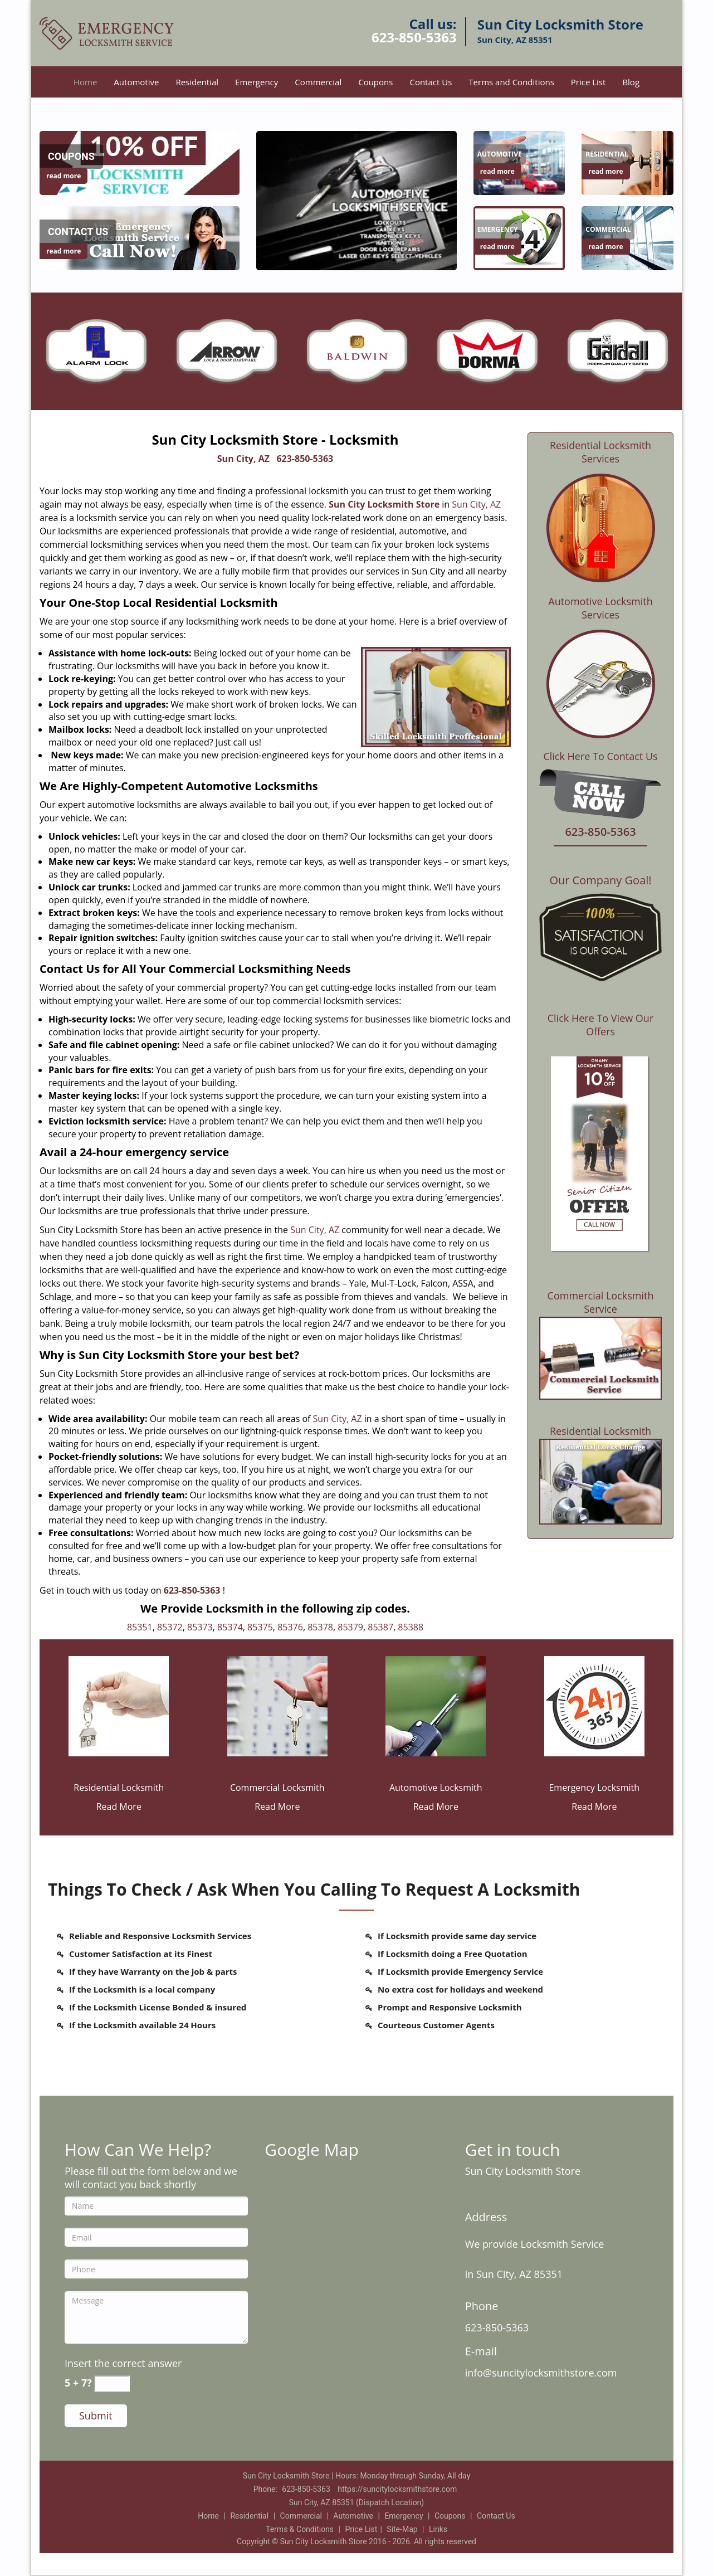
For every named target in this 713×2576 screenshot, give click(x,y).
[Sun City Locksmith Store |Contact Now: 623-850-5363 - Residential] (607, 154)
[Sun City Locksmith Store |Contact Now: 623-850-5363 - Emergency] (497, 230)
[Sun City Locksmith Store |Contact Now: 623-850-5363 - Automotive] (499, 154)
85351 (140, 1627)
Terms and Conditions (511, 81)
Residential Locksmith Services (600, 452)
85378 (320, 1627)
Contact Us (430, 81)
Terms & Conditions (300, 2529)
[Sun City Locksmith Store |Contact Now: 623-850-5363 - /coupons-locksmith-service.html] (140, 162)
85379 (350, 1627)
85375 (260, 1627)
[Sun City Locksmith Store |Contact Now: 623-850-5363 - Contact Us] (78, 232)
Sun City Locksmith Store (384, 504)
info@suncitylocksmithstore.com (541, 2372)
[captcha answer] (112, 2383)
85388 (410, 1627)
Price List (588, 81)
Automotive (136, 81)
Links (438, 2529)
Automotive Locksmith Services (600, 608)
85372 (170, 1627)
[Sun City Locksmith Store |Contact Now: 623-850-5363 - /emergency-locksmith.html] (594, 1705)
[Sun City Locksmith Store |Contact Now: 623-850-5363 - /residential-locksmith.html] (119, 1705)
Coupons (375, 81)
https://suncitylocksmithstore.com (397, 2489)
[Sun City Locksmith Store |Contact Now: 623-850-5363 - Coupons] (71, 156)
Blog (630, 81)
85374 (230, 1627)
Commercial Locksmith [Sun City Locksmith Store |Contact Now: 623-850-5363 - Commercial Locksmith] (277, 1787)
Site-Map (402, 2529)
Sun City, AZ (243, 458)
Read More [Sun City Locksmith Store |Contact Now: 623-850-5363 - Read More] (118, 1806)
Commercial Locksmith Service (601, 1302)
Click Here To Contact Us (600, 756)
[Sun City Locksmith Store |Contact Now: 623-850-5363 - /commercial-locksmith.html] (277, 1705)
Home (85, 81)
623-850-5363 (414, 37)
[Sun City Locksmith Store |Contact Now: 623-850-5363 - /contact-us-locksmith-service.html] (140, 237)
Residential (196, 81)
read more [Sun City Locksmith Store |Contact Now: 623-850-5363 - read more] (63, 176)
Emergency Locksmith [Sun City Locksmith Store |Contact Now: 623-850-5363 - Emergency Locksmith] (594, 1787)
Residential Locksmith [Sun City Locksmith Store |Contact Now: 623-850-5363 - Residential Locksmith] (119, 1787)
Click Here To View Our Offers (601, 1024)
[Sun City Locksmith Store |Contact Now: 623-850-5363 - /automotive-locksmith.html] (435, 1705)
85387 (380, 1627)
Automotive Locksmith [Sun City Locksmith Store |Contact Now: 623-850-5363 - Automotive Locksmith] (435, 1787)
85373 (200, 1627)
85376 (290, 1627)
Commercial (318, 81)
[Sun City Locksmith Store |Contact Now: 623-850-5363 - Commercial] (608, 230)
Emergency (256, 81)
